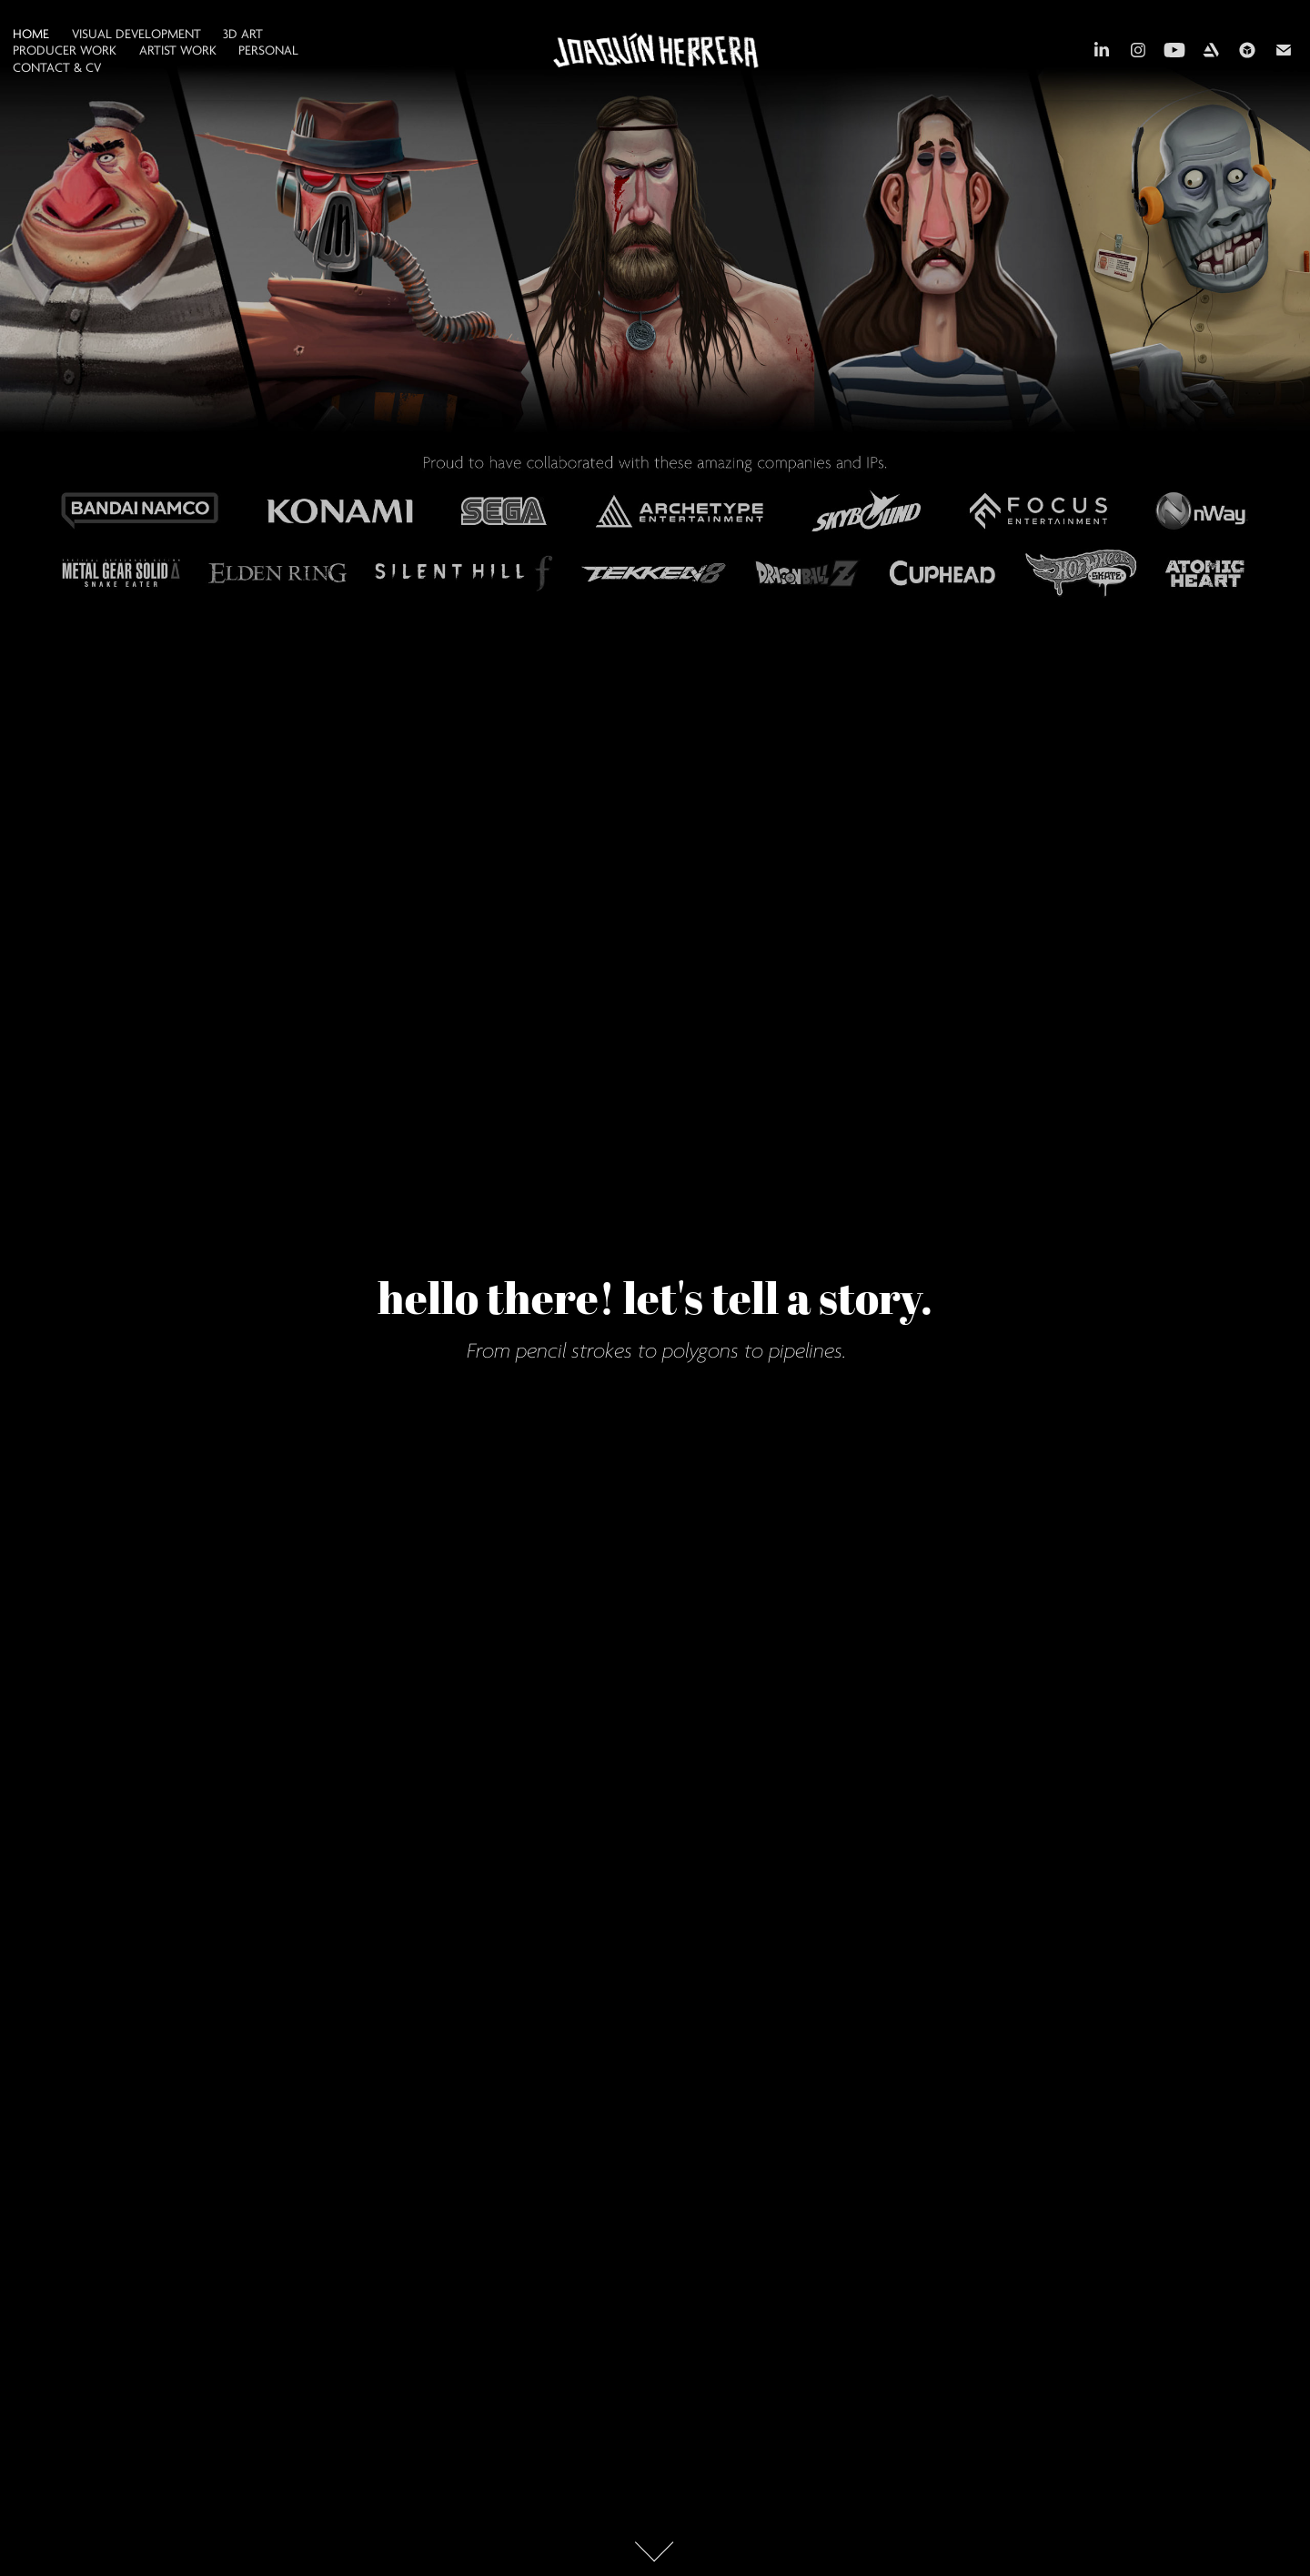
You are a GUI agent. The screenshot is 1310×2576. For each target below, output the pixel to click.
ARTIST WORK (178, 50)
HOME (31, 34)
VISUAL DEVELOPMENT (136, 34)
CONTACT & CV (57, 68)
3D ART (243, 34)
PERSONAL (268, 50)
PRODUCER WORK (64, 50)
